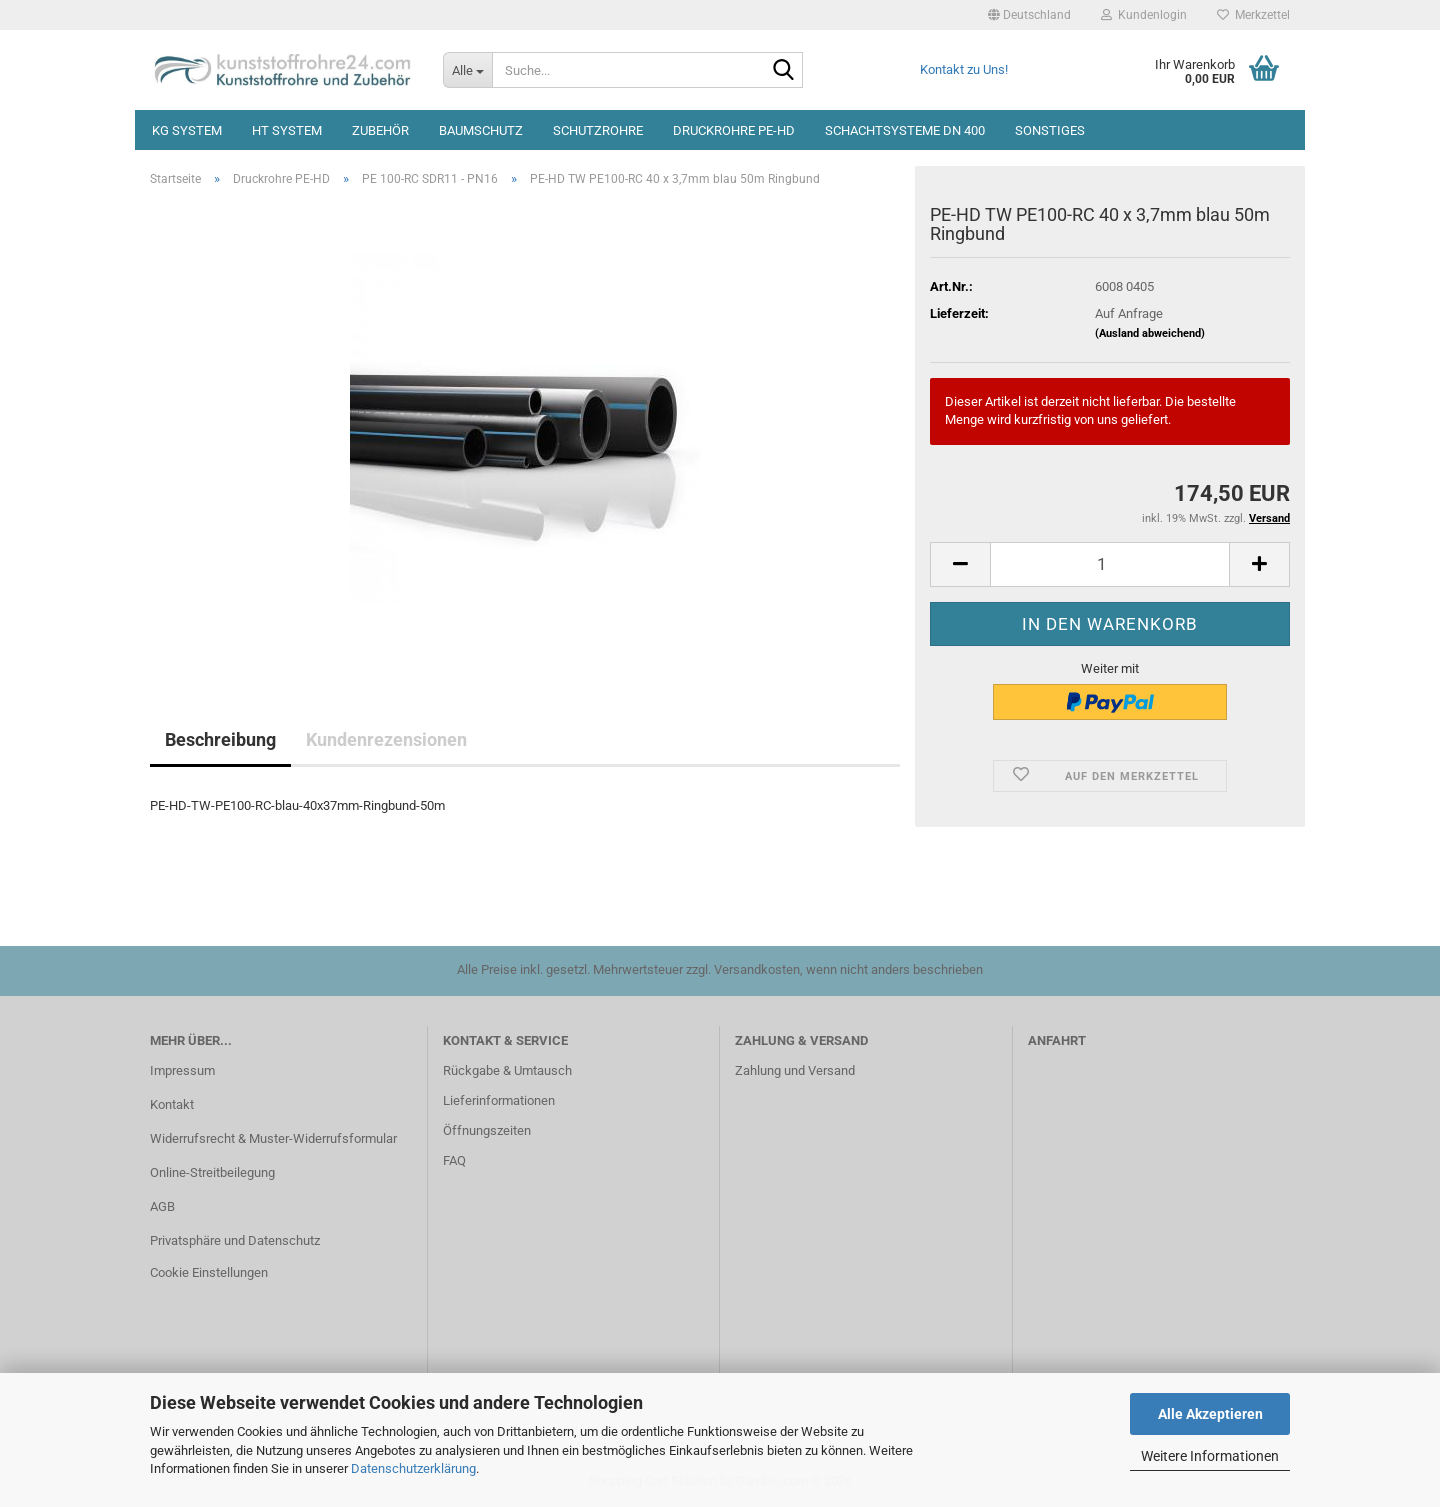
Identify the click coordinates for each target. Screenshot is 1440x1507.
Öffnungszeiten (487, 1130)
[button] (1029, 15)
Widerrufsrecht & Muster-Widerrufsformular (273, 1138)
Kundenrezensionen (386, 739)
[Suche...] (467, 70)
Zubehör (380, 130)
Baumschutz (481, 130)
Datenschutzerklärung (413, 1468)
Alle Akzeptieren (1210, 1414)
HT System (287, 130)
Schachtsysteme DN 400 (905, 130)
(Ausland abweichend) (1150, 333)
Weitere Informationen (1210, 1456)
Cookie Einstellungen (209, 1272)
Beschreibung (220, 739)
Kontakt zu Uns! (964, 69)
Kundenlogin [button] (1144, 15)
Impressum (182, 1070)
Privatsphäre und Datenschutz (235, 1240)
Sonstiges (1050, 130)
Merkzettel (1253, 15)
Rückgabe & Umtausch (507, 1070)
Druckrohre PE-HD (734, 130)
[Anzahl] (1110, 564)
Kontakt (172, 1104)
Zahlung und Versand (795, 1070)
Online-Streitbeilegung (212, 1172)
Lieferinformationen (499, 1100)
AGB (162, 1206)
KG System (187, 130)
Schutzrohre (598, 130)
